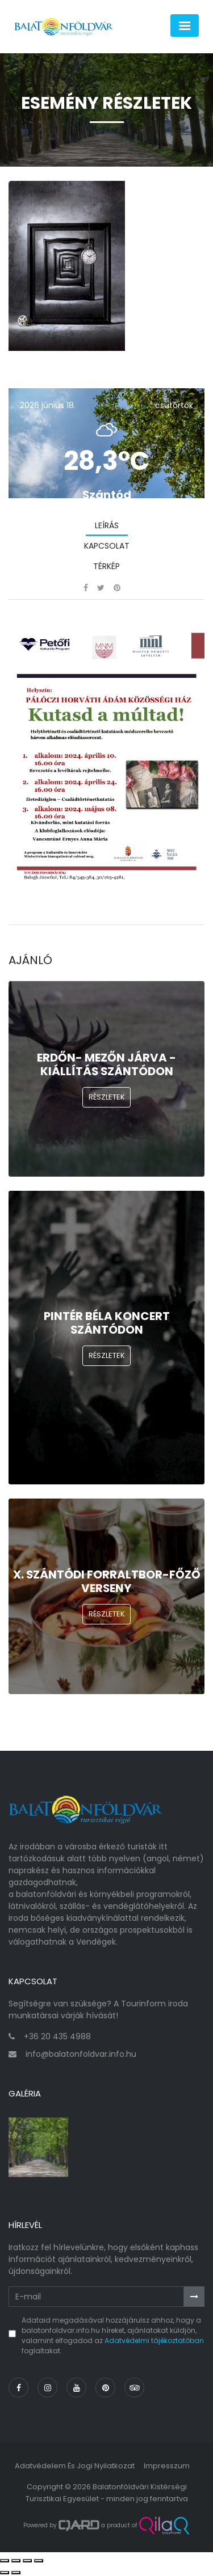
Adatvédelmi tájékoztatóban (154, 2340)
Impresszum (167, 2465)
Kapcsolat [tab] (107, 545)
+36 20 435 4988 (57, 2036)
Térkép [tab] (106, 566)
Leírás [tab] (107, 525)
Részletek (107, 1097)
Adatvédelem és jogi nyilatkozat (75, 2465)
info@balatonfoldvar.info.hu (81, 2054)
